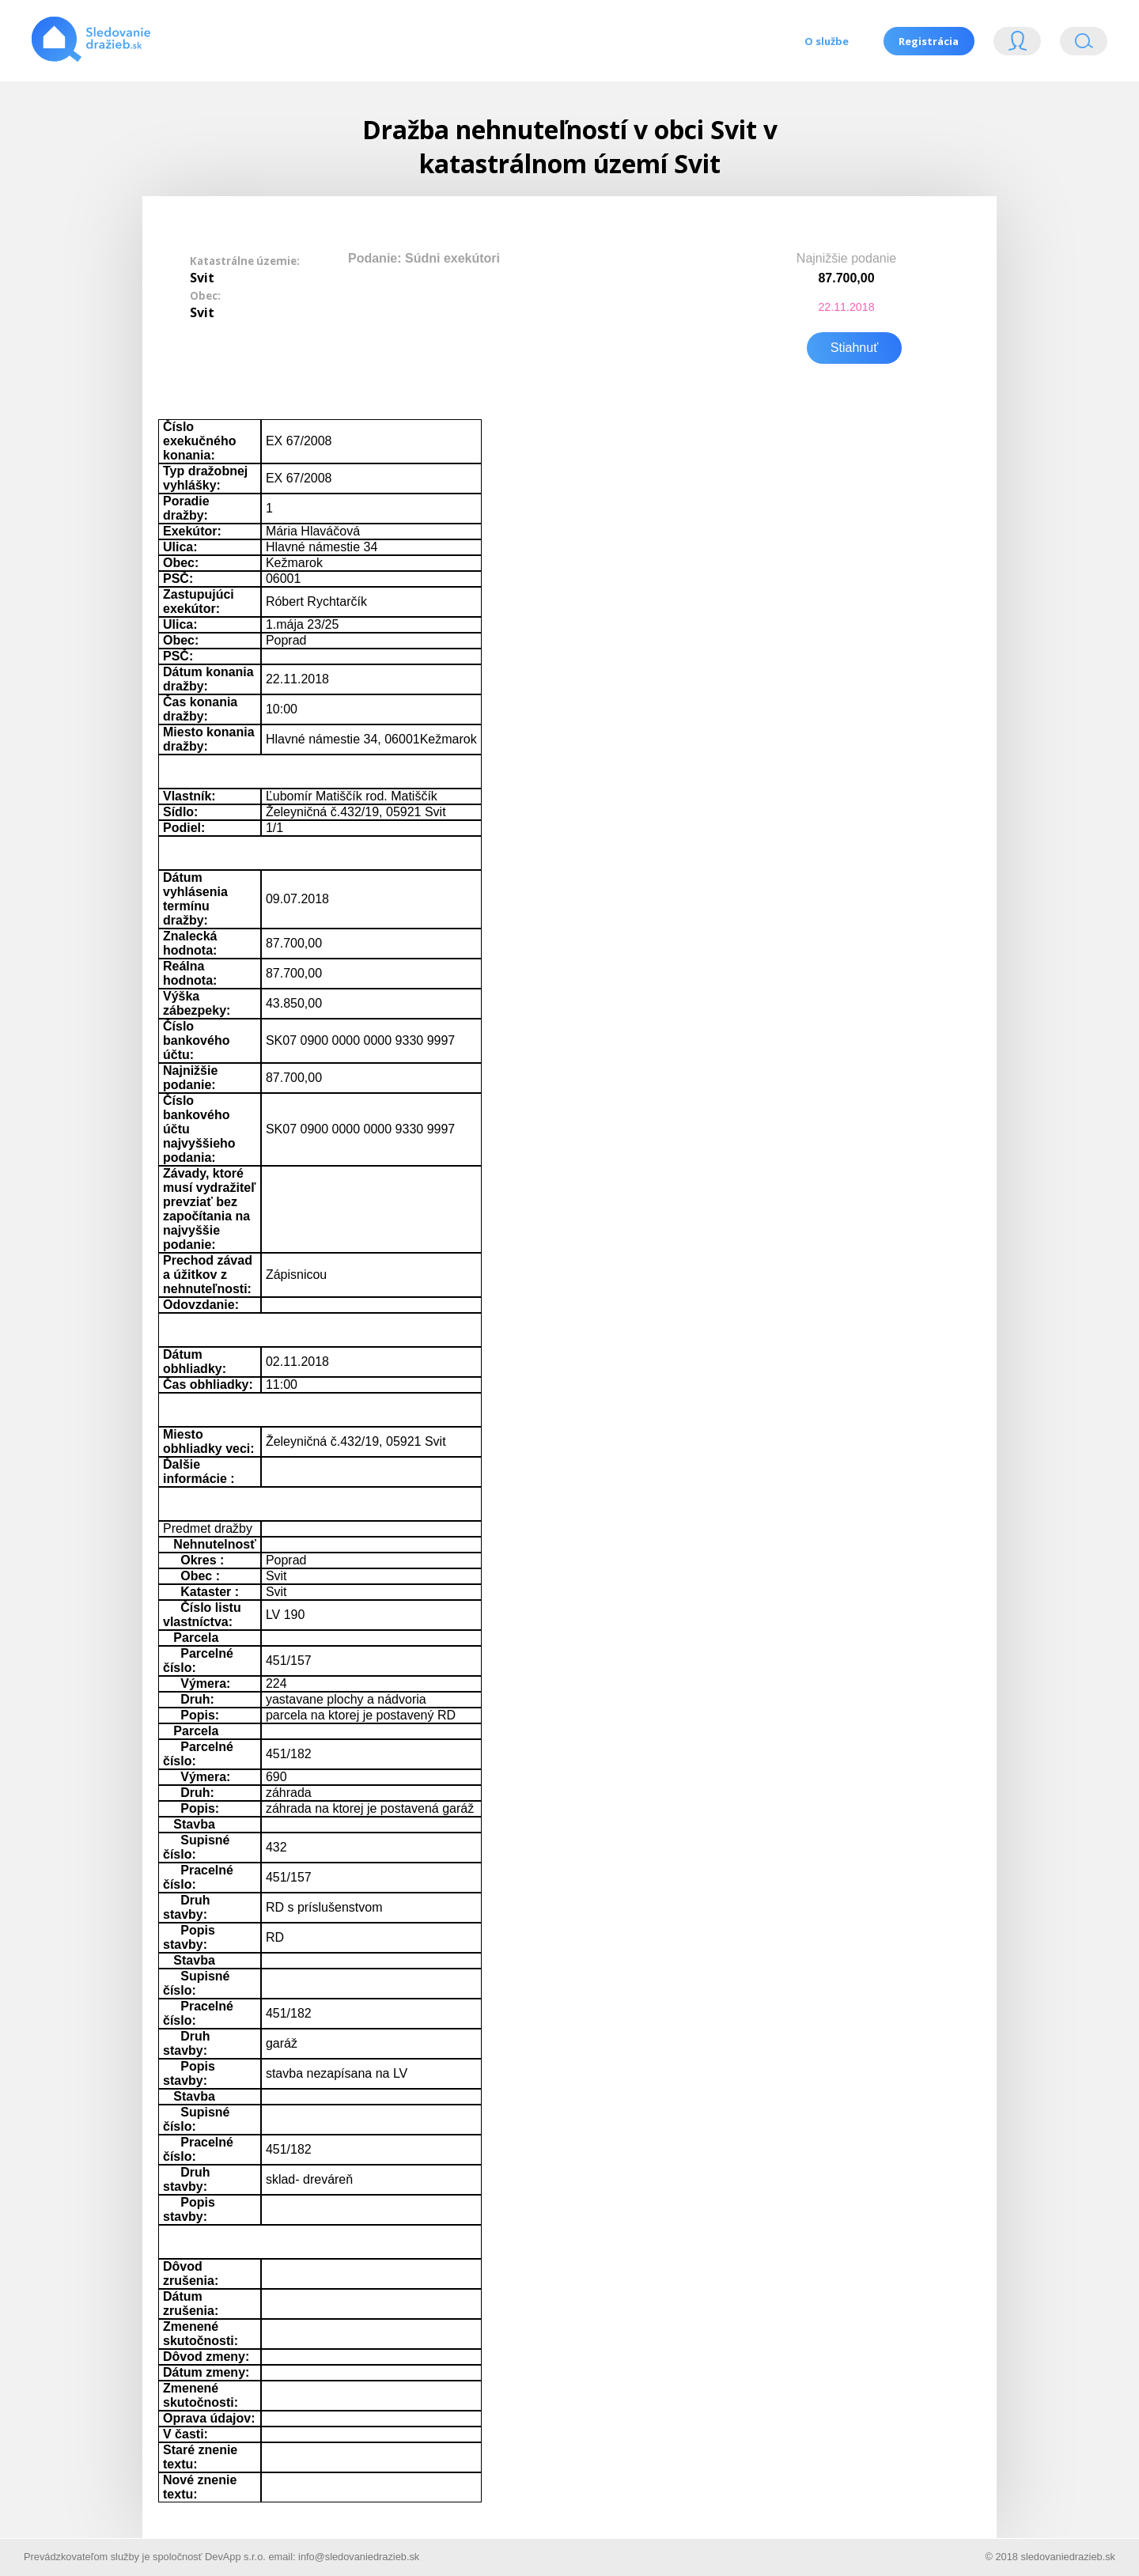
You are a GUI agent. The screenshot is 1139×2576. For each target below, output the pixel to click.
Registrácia (929, 41)
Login (1017, 44)
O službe (826, 41)
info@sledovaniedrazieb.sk (358, 2555)
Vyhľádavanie (1083, 44)
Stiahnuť (854, 346)
